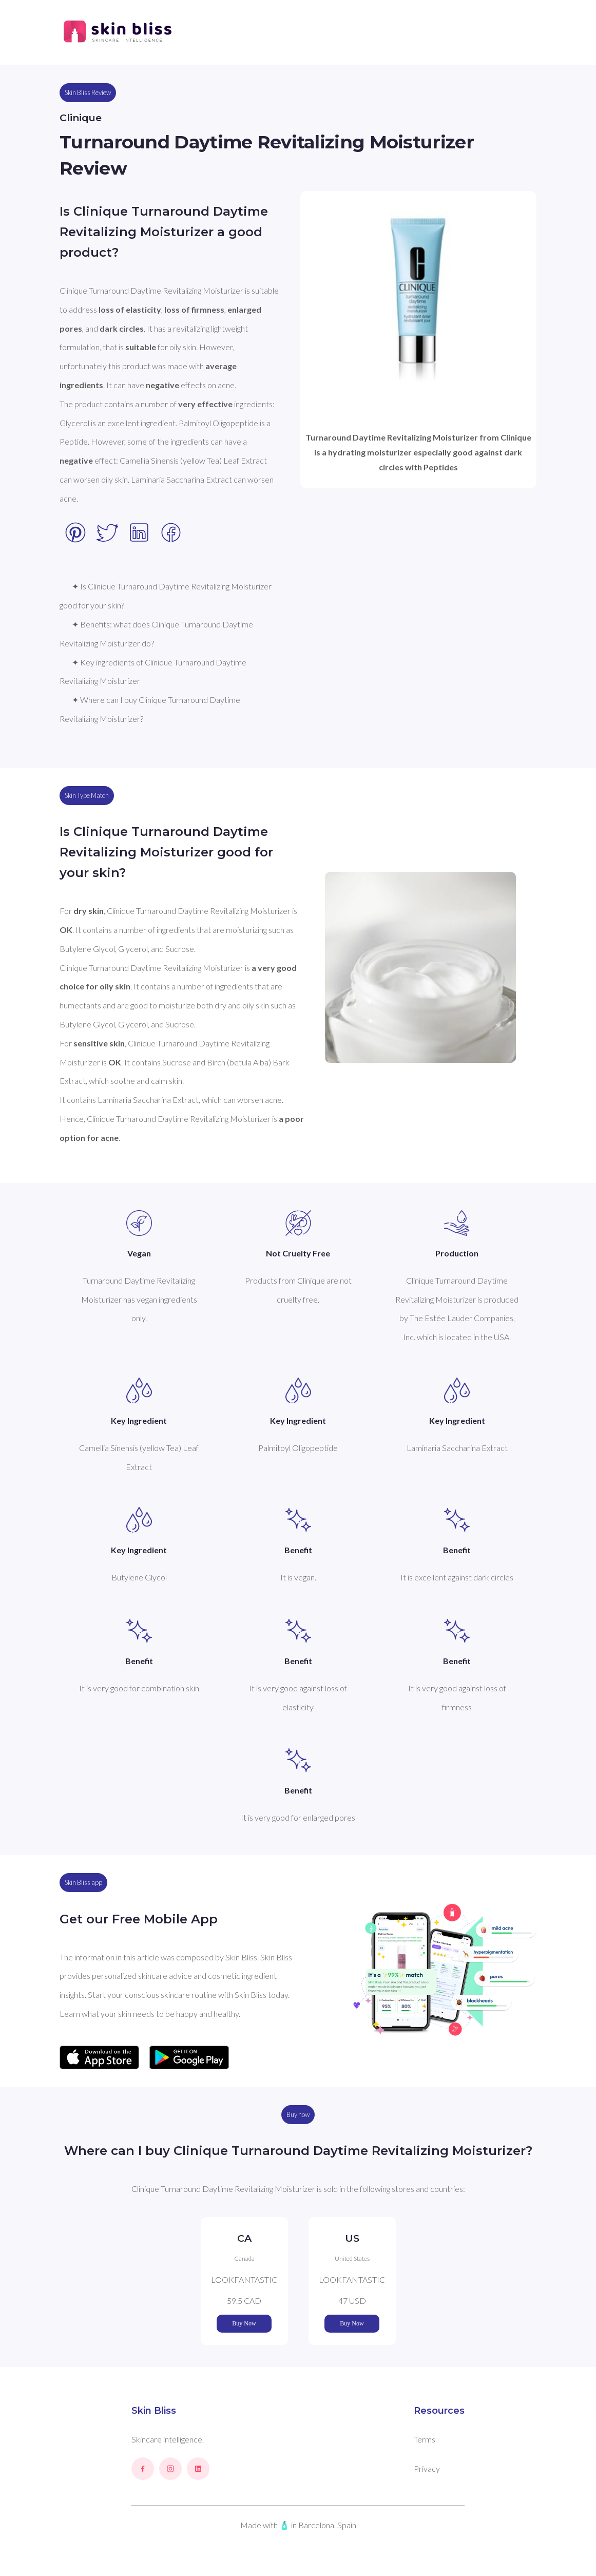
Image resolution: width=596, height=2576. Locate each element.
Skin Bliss (153, 2410)
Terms (424, 2439)
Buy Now (244, 2323)
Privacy (427, 2468)
